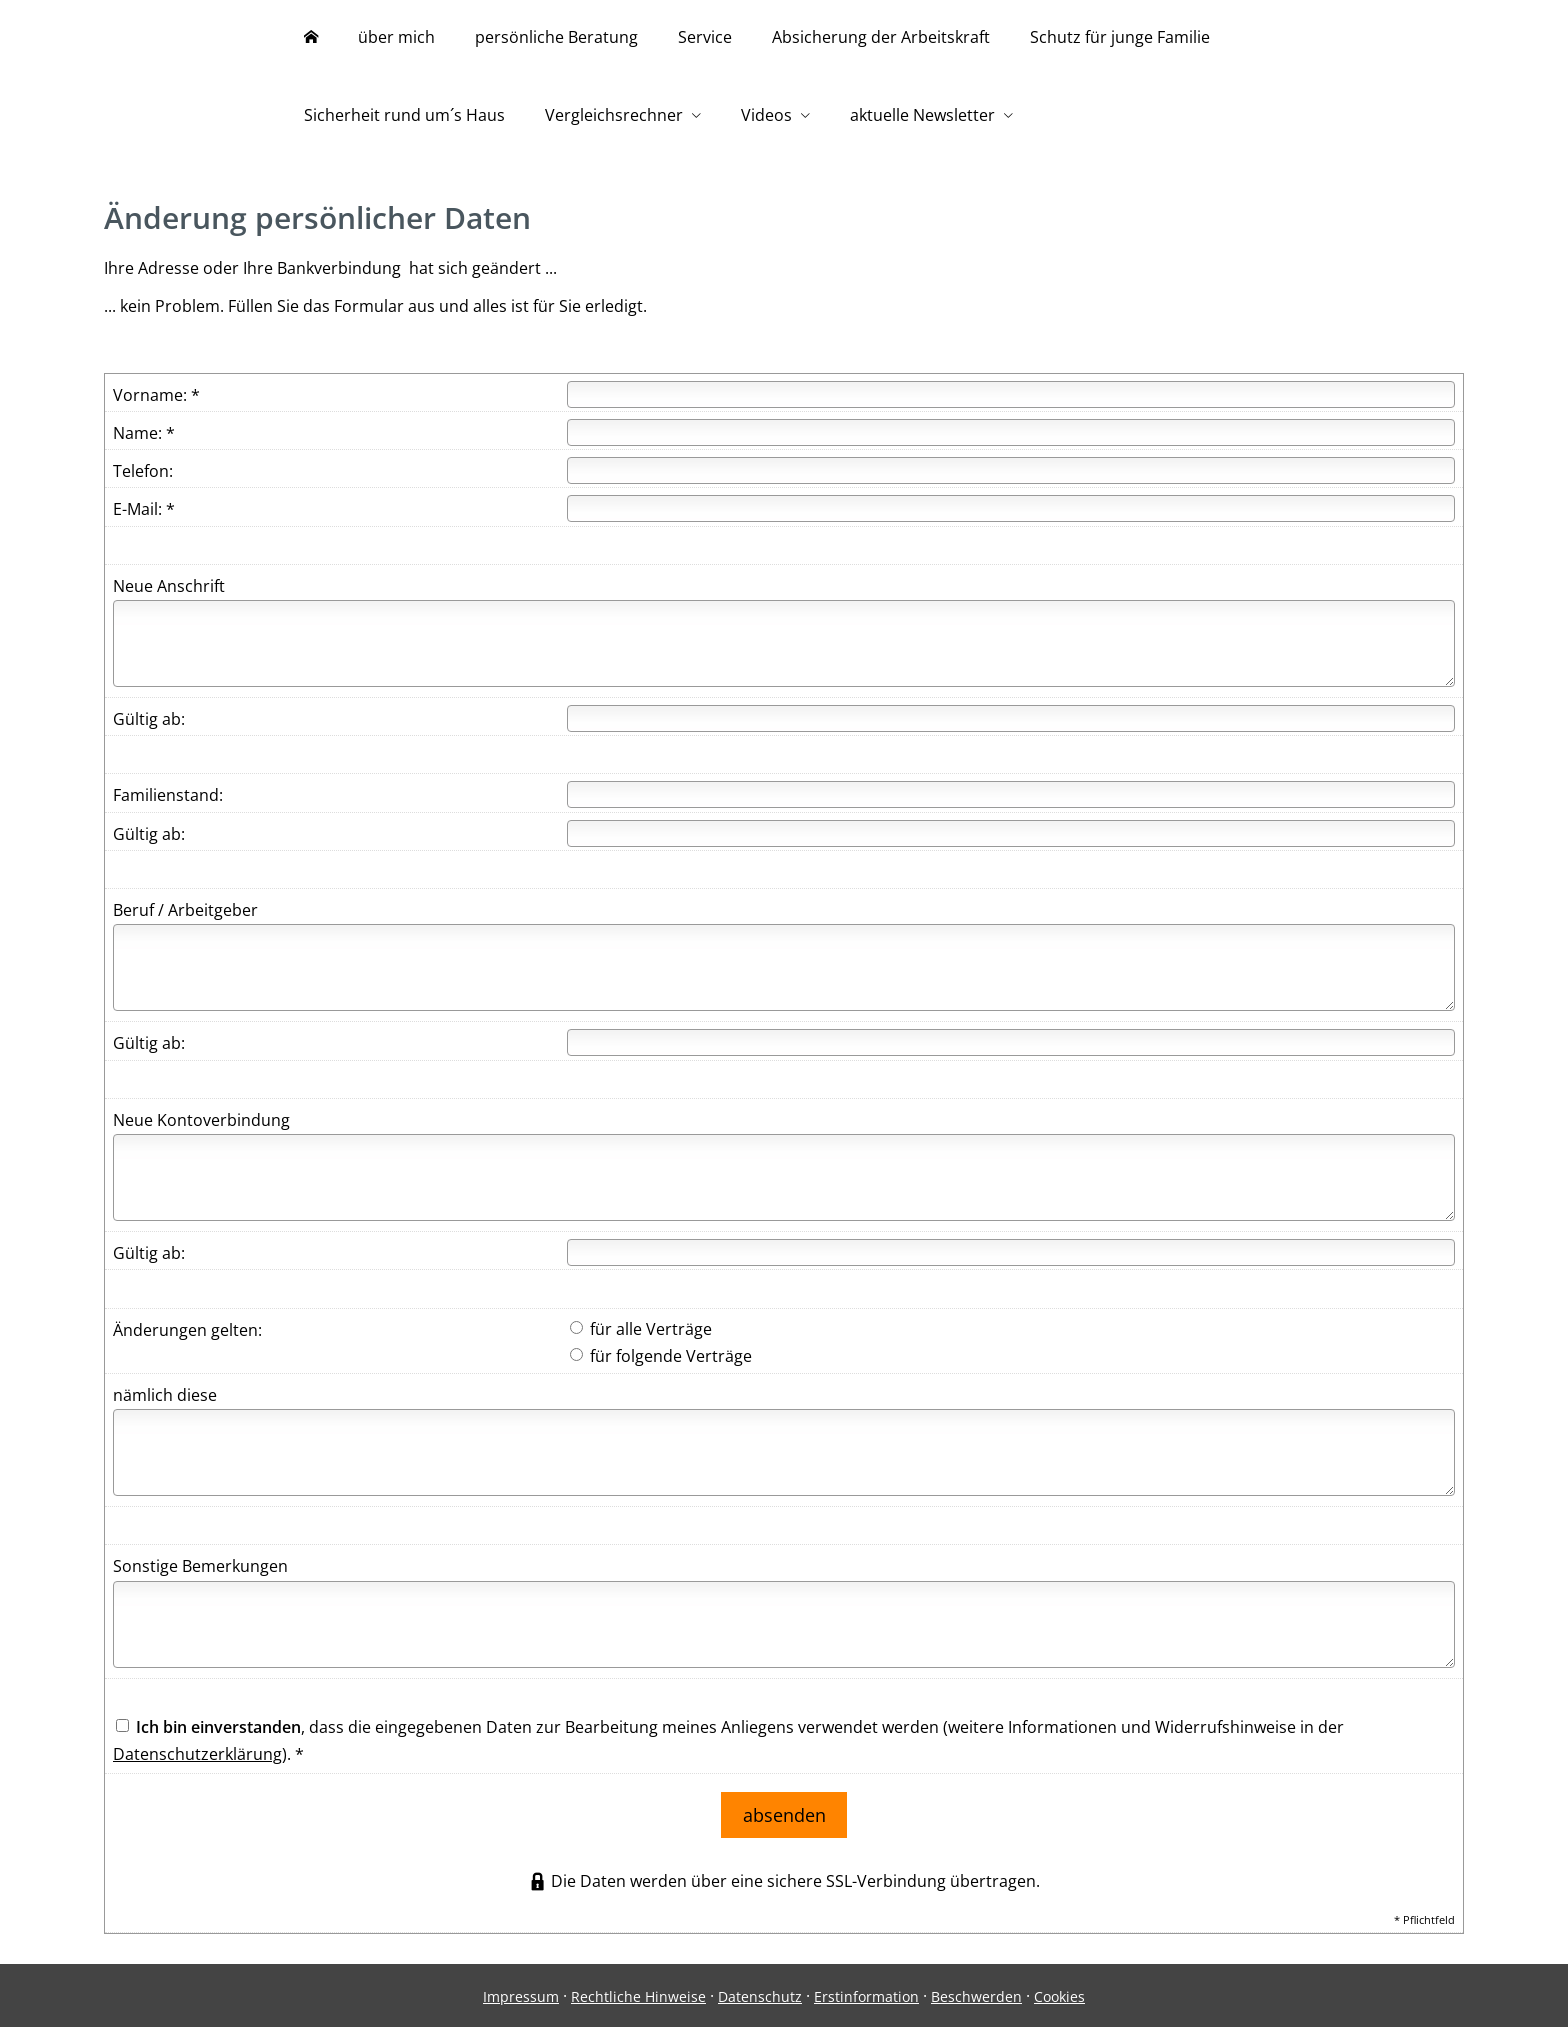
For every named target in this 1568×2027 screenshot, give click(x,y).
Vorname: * (156, 400)
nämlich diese (165, 1400)
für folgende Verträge (661, 1361)
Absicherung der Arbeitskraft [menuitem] (881, 38)
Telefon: (143, 476)
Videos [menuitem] (766, 118)
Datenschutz (760, 1993)
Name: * (144, 438)
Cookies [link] (1059, 1993)
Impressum (521, 1993)
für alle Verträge (641, 1334)
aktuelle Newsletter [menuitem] (922, 118)
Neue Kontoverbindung (201, 1125)
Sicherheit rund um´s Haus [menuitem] (404, 118)
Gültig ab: (149, 724)
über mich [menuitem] (396, 38)
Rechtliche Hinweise (638, 1993)
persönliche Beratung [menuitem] (556, 38)
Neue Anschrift (169, 591)
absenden (784, 1815)
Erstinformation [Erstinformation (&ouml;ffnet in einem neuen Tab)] (866, 1993)
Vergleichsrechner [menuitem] (614, 118)
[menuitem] (311, 40)
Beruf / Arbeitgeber (185, 915)
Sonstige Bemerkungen (200, 1571)
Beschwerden (976, 1993)
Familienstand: (168, 800)
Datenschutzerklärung (197, 1759)
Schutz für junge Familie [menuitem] (1120, 38)
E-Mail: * (144, 514)
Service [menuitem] (705, 38)
